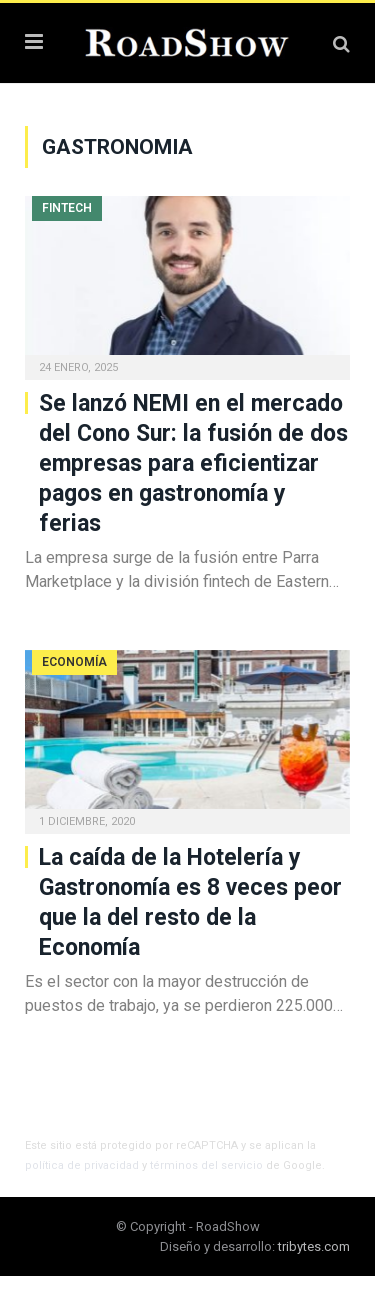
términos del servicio (206, 1165)
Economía (74, 662)
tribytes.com (314, 1246)
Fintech (67, 208)
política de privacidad (82, 1165)
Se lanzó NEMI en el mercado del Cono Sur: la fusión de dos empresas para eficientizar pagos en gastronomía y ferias (193, 463)
